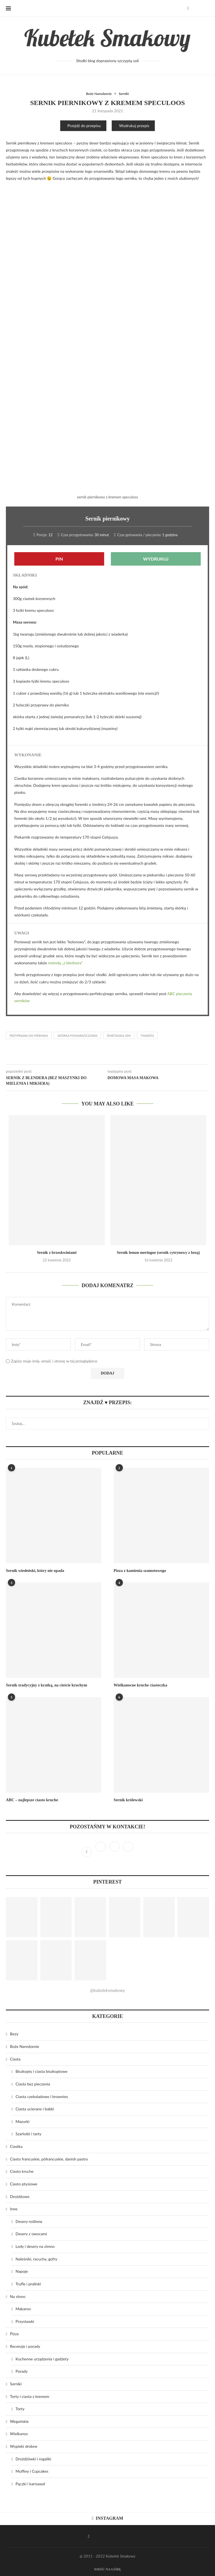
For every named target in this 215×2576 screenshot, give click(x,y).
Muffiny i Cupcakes (32, 2471)
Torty (20, 2408)
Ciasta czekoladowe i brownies (42, 2096)
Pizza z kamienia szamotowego (139, 1571)
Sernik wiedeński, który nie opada (34, 1571)
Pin (59, 559)
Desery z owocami (31, 2233)
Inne (14, 2208)
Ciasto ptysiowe (24, 2183)
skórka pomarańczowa (77, 1036)
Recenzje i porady (25, 2346)
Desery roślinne (29, 2221)
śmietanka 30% (119, 1036)
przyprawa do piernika (29, 1036)
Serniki (124, 94)
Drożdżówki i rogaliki (33, 2458)
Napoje (22, 2271)
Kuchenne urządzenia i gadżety (42, 2358)
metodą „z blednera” (65, 963)
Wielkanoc (19, 2433)
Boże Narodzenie (98, 94)
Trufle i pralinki (28, 2283)
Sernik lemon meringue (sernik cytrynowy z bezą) (158, 1253)
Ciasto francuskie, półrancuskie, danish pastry (49, 2158)
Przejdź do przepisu (84, 125)
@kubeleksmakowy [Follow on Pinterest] (107, 1989)
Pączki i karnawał (30, 2483)
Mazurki (22, 2121)
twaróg (147, 1036)
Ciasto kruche (22, 2171)
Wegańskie (19, 2421)
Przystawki (25, 2321)
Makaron (23, 2308)
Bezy (14, 2033)
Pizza (14, 2333)
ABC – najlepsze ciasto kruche (31, 1800)
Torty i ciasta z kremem (29, 2396)
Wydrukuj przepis (134, 125)
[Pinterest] (115, 1851)
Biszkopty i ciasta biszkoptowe (41, 2071)
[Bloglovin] (128, 1851)
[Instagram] (101, 1851)
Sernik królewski (128, 1800)
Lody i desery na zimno (35, 2246)
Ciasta (15, 2058)
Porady (22, 2371)
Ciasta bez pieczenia (33, 2083)
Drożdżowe (19, 2196)
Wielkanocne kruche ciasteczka (140, 1685)
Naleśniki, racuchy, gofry (36, 2258)
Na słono (17, 2296)
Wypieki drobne (24, 2446)
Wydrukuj (156, 559)
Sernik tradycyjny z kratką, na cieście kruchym (45, 1685)
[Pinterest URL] (21, 1916)
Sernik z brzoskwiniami (57, 1253)
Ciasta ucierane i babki (35, 2108)
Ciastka (16, 2146)
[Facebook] (188, 8)
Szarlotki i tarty (28, 2133)
